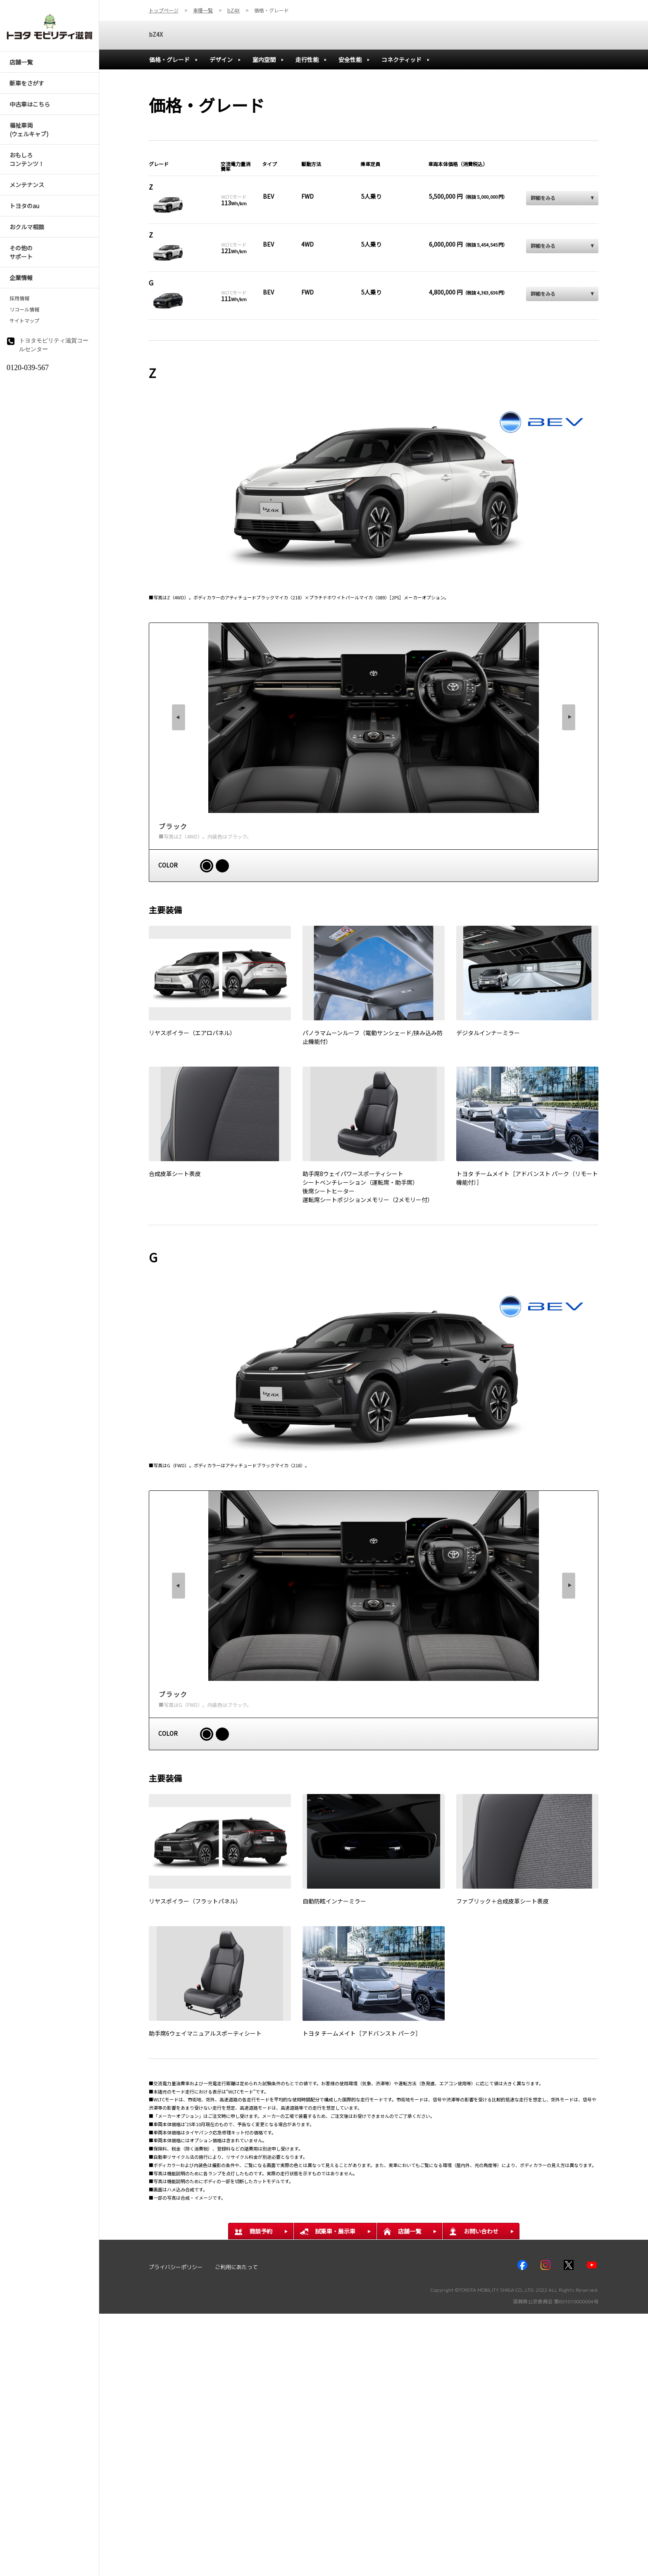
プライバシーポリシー (175, 2267)
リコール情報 (24, 309)
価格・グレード (169, 59)
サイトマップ (24, 320)
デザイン (221, 59)
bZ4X (156, 34)
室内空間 (264, 59)
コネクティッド (401, 59)
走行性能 (307, 59)
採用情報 (19, 298)
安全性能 (350, 59)
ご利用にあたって (236, 2267)
